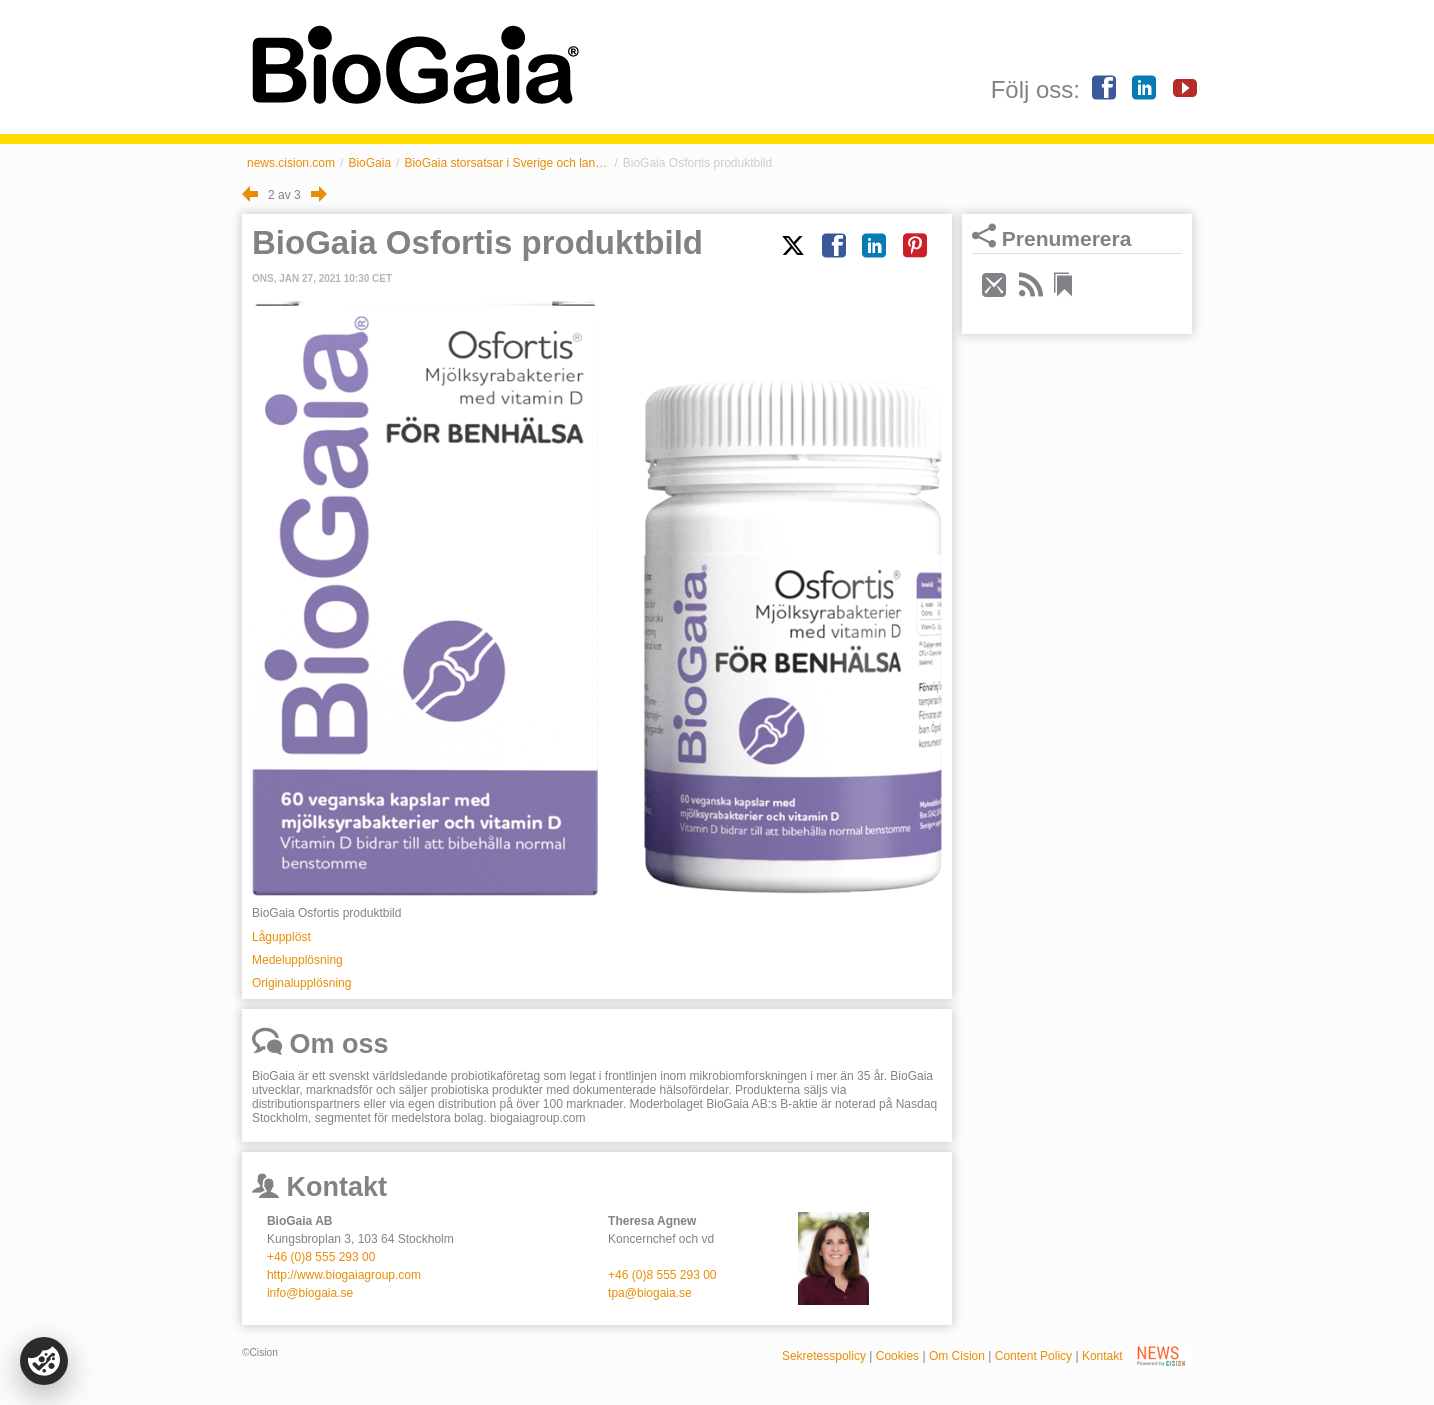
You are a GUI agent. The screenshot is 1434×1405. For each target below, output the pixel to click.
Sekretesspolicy (824, 1356)
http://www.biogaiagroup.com (344, 1275)
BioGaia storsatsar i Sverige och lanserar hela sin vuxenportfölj (506, 163)
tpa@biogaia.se (650, 1293)
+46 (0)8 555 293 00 (321, 1257)
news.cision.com (291, 163)
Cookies (897, 1356)
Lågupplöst (281, 937)
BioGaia (369, 163)
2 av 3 (284, 195)
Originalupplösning (301, 983)
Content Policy (1033, 1356)
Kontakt (1102, 1356)
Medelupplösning (297, 960)
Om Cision (957, 1356)
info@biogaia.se (310, 1293)
